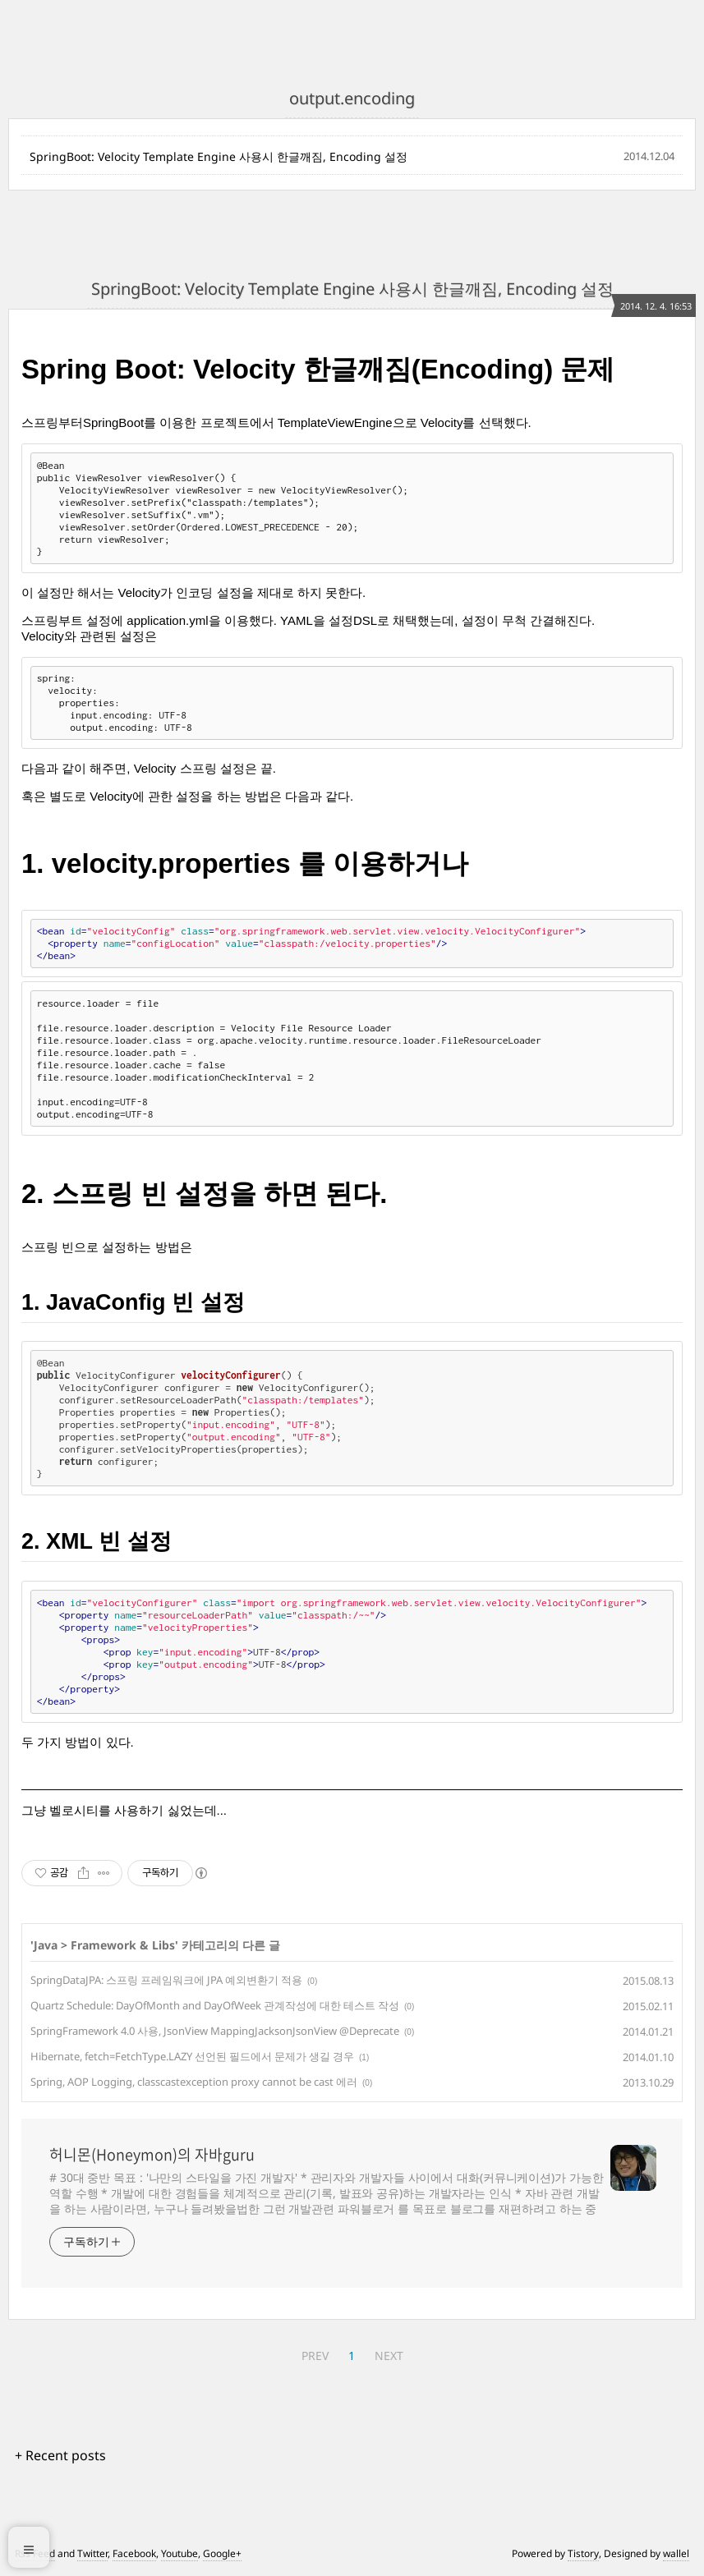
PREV (315, 2355)
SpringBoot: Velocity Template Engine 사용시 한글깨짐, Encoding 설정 (218, 156)
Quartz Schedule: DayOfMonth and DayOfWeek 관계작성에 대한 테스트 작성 (214, 2005)
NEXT (389, 2355)
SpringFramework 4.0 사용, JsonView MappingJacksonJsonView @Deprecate (214, 2030)
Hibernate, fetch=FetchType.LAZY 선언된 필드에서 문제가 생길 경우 (192, 2056)
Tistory (583, 2553)
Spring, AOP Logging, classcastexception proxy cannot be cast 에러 (193, 2081)
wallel (676, 2553)
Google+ (222, 2553)
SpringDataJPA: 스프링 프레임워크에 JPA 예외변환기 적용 (166, 1979)
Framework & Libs (123, 1945)
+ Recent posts (60, 2455)
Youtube (179, 2553)
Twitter (92, 2553)
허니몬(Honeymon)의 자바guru (152, 2155)
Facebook (134, 2553)
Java (46, 1945)
